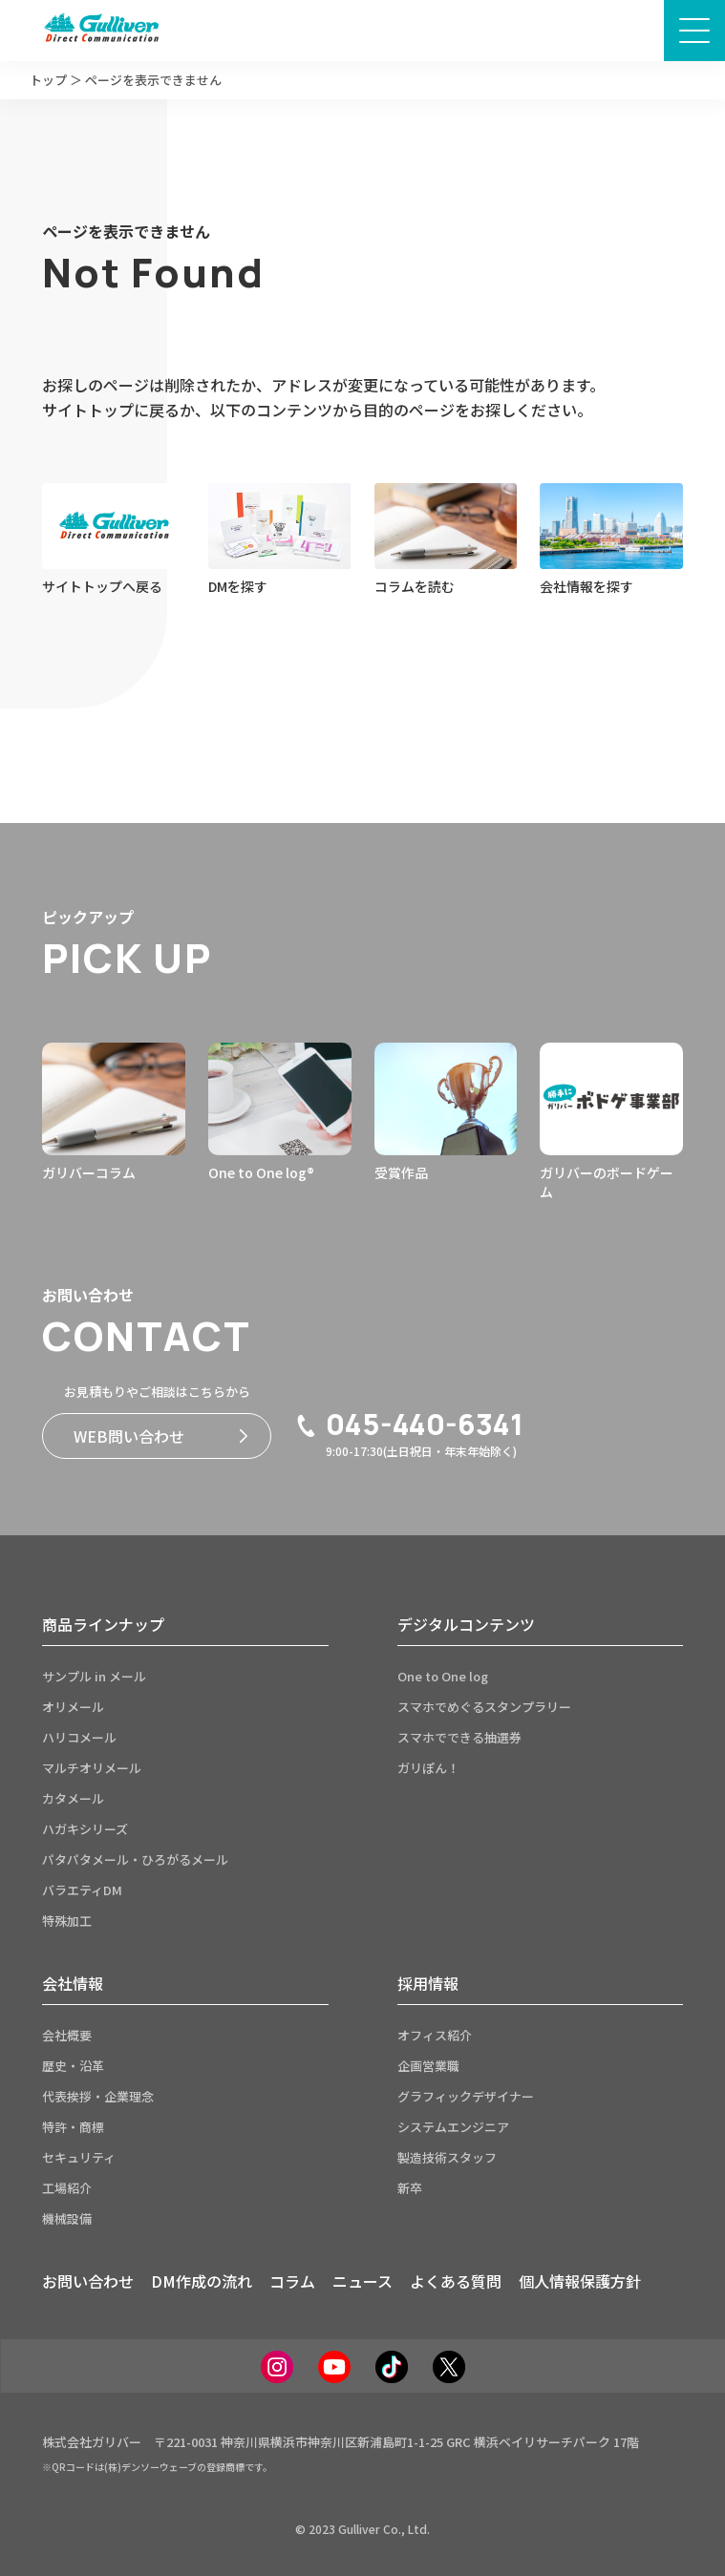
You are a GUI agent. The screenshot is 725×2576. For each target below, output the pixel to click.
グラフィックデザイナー (465, 2096)
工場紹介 (67, 2188)
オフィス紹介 (434, 2035)
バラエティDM (82, 1890)
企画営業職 (428, 2066)
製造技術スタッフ (447, 2157)
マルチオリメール (91, 1768)
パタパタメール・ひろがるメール (135, 1859)
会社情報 (72, 1983)
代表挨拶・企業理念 (98, 2096)
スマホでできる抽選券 (459, 1737)
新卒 (409, 2188)
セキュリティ (79, 2157)
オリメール (73, 1707)
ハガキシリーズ (85, 1829)
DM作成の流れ (201, 2281)
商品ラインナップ (103, 1624)
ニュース (362, 2281)
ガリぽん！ (428, 1768)
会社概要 (67, 2035)
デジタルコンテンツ (466, 1624)
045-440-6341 (408, 1424)
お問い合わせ (88, 2281)
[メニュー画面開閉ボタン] (694, 30)
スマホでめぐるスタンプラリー (484, 1707)
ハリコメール (79, 1737)
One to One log (442, 1676)
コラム (292, 2281)
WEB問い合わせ (160, 1436)
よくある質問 (455, 2281)
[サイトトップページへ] (101, 30)
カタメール (73, 1798)
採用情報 (427, 1983)
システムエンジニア (453, 2127)
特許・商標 (73, 2127)
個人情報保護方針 (580, 2281)
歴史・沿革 (73, 2066)
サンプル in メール (94, 1676)
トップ (48, 80)
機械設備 (67, 2218)
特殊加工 (67, 1920)
